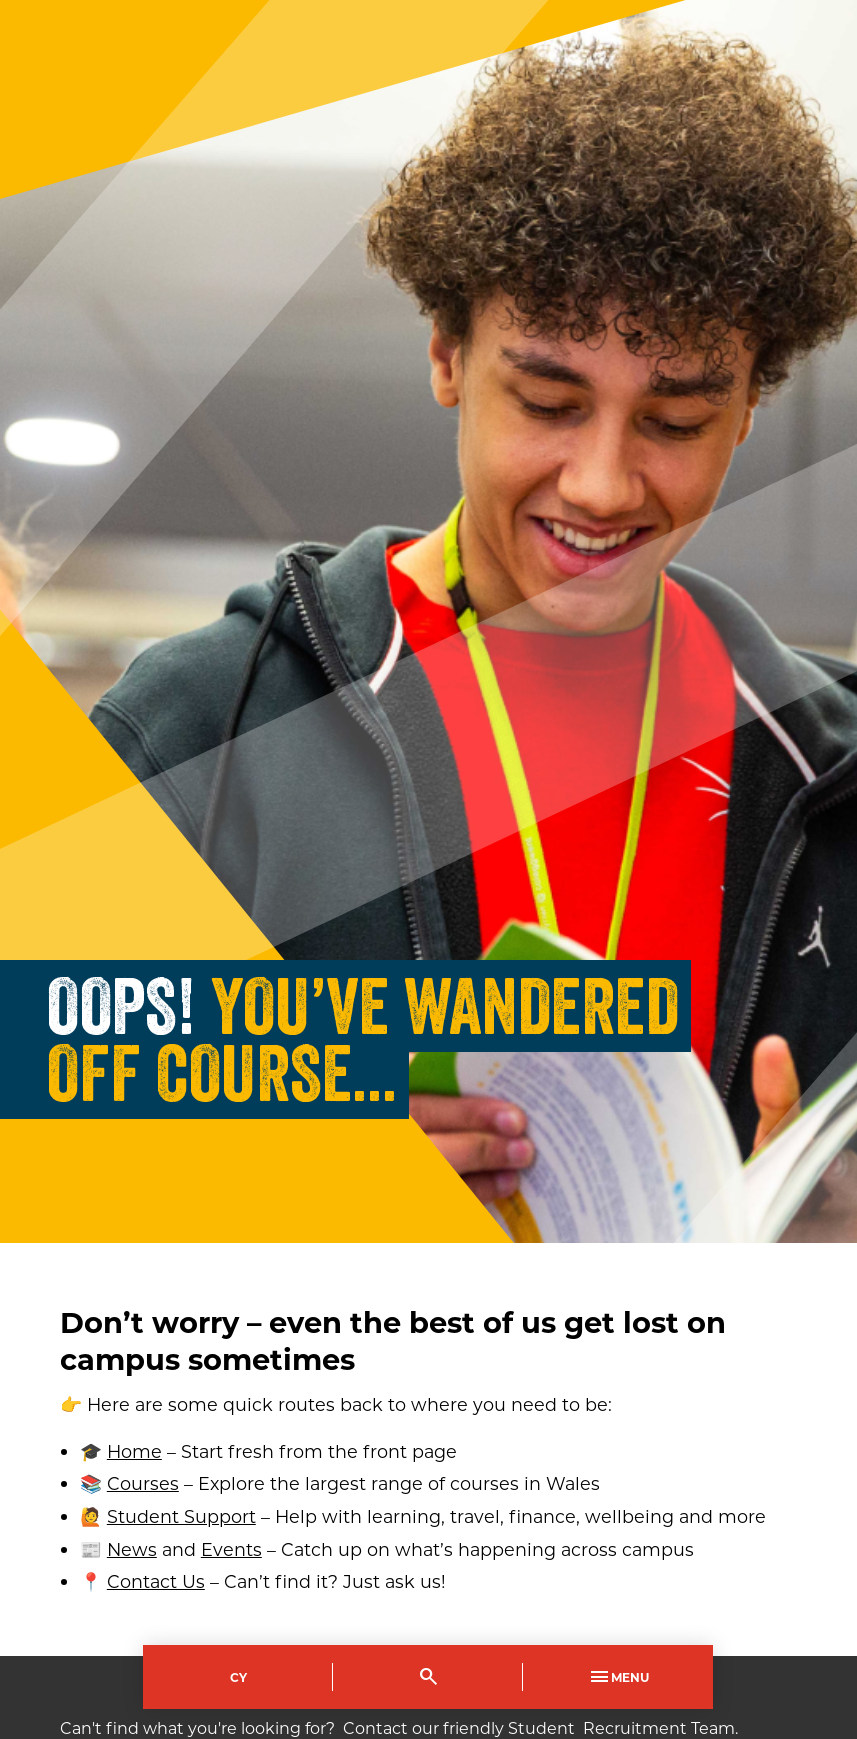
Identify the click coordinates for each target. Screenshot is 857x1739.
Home (134, 1451)
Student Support (181, 1516)
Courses (143, 1483)
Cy (238, 1677)
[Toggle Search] (428, 1677)
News (132, 1549)
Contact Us (156, 1581)
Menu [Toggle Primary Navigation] (618, 1677)
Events (231, 1549)
